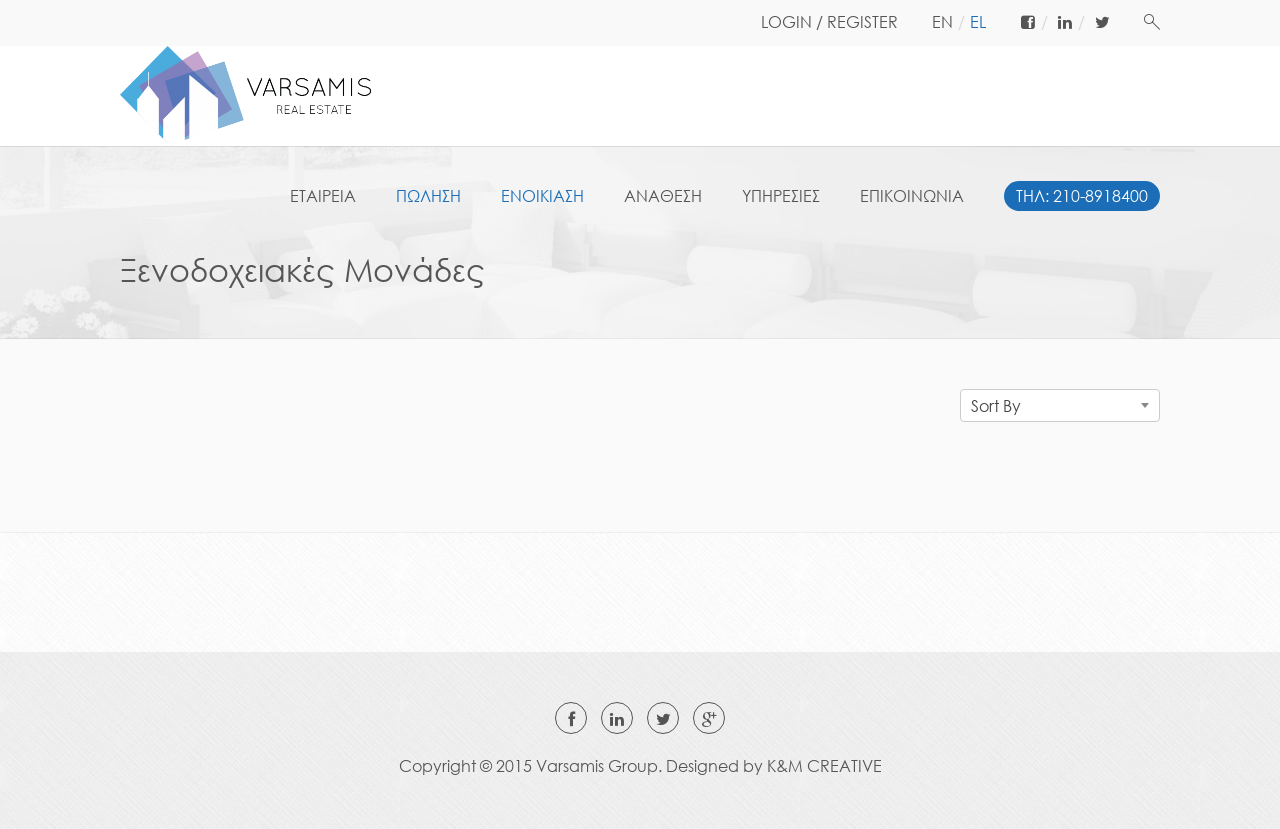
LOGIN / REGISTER (829, 22)
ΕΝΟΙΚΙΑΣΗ (542, 196)
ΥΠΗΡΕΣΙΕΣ (781, 196)
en (942, 22)
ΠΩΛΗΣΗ (428, 196)
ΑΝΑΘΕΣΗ (663, 196)
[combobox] (1060, 405)
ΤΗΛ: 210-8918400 (1082, 196)
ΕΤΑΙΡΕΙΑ (323, 196)
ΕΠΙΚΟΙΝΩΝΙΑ (912, 196)
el (978, 22)
